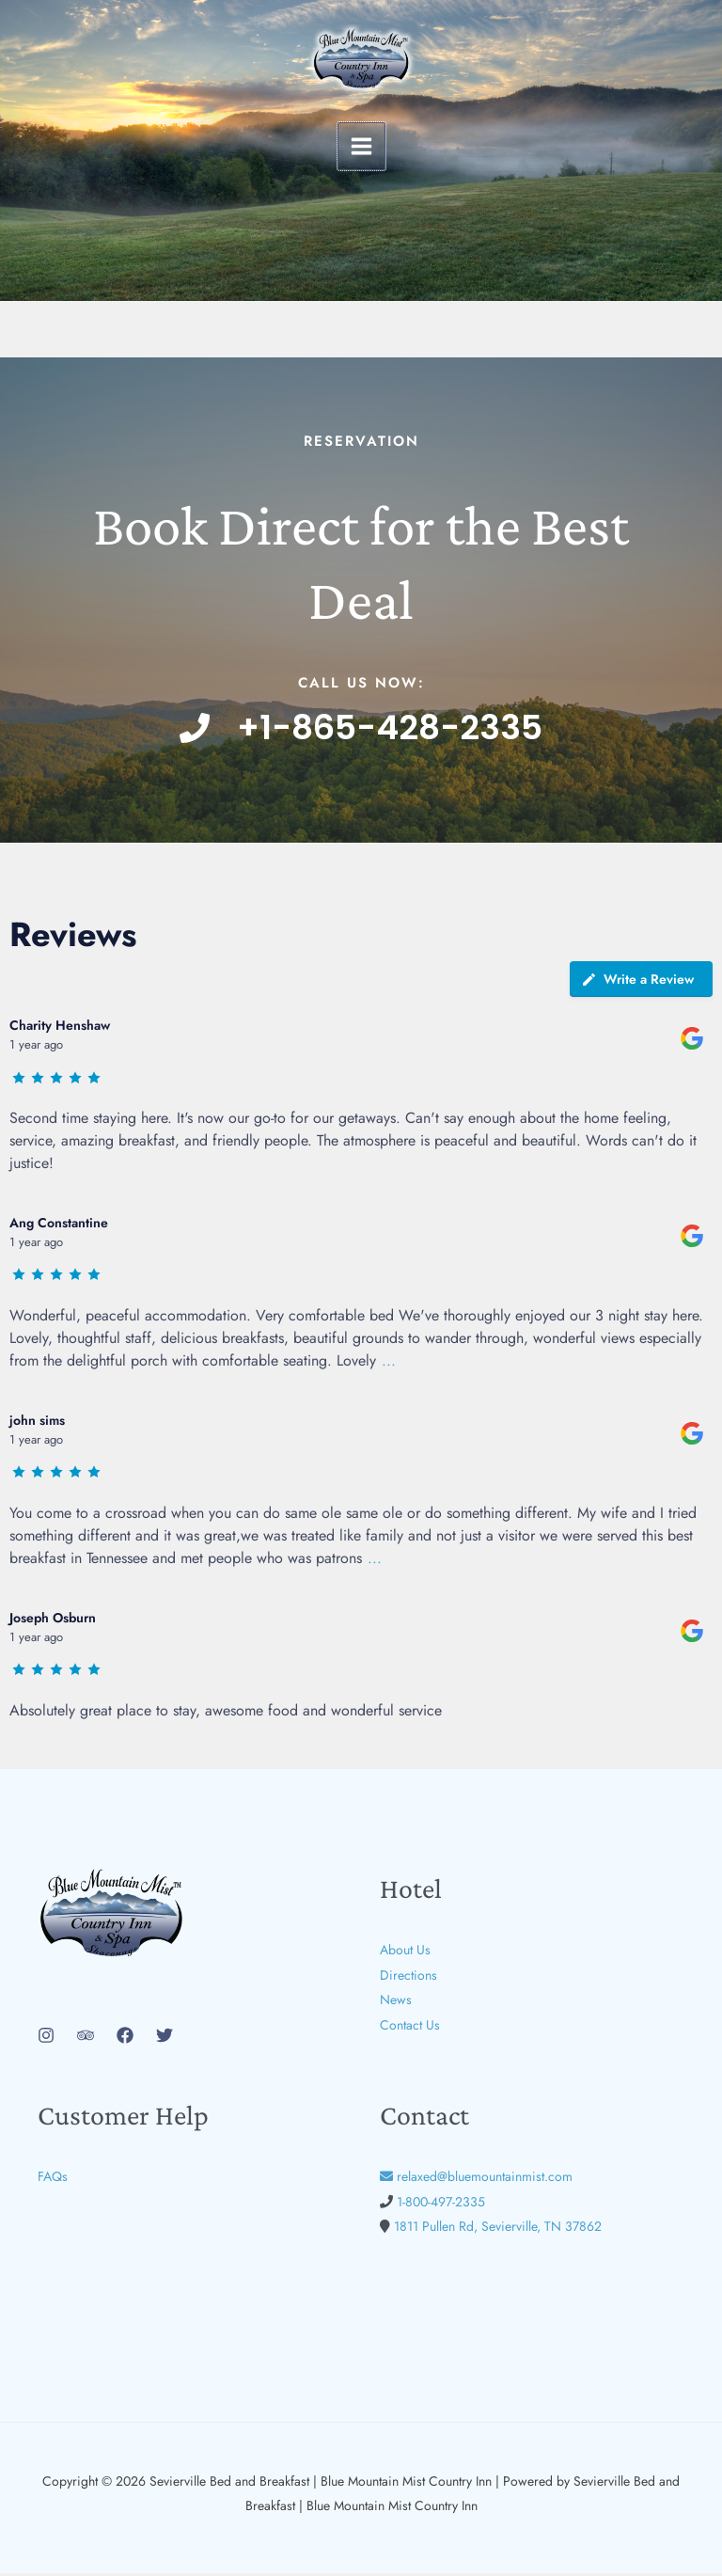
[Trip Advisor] (85, 2039)
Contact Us (410, 2027)
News (396, 2002)
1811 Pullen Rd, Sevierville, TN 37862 (498, 2229)
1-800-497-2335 (441, 2204)
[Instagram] (46, 2039)
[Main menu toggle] (361, 146)
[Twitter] (164, 2039)
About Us (405, 1953)
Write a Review (637, 982)
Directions (408, 1977)
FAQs (53, 2180)
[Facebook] (125, 2039)
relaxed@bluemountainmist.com (476, 2180)
